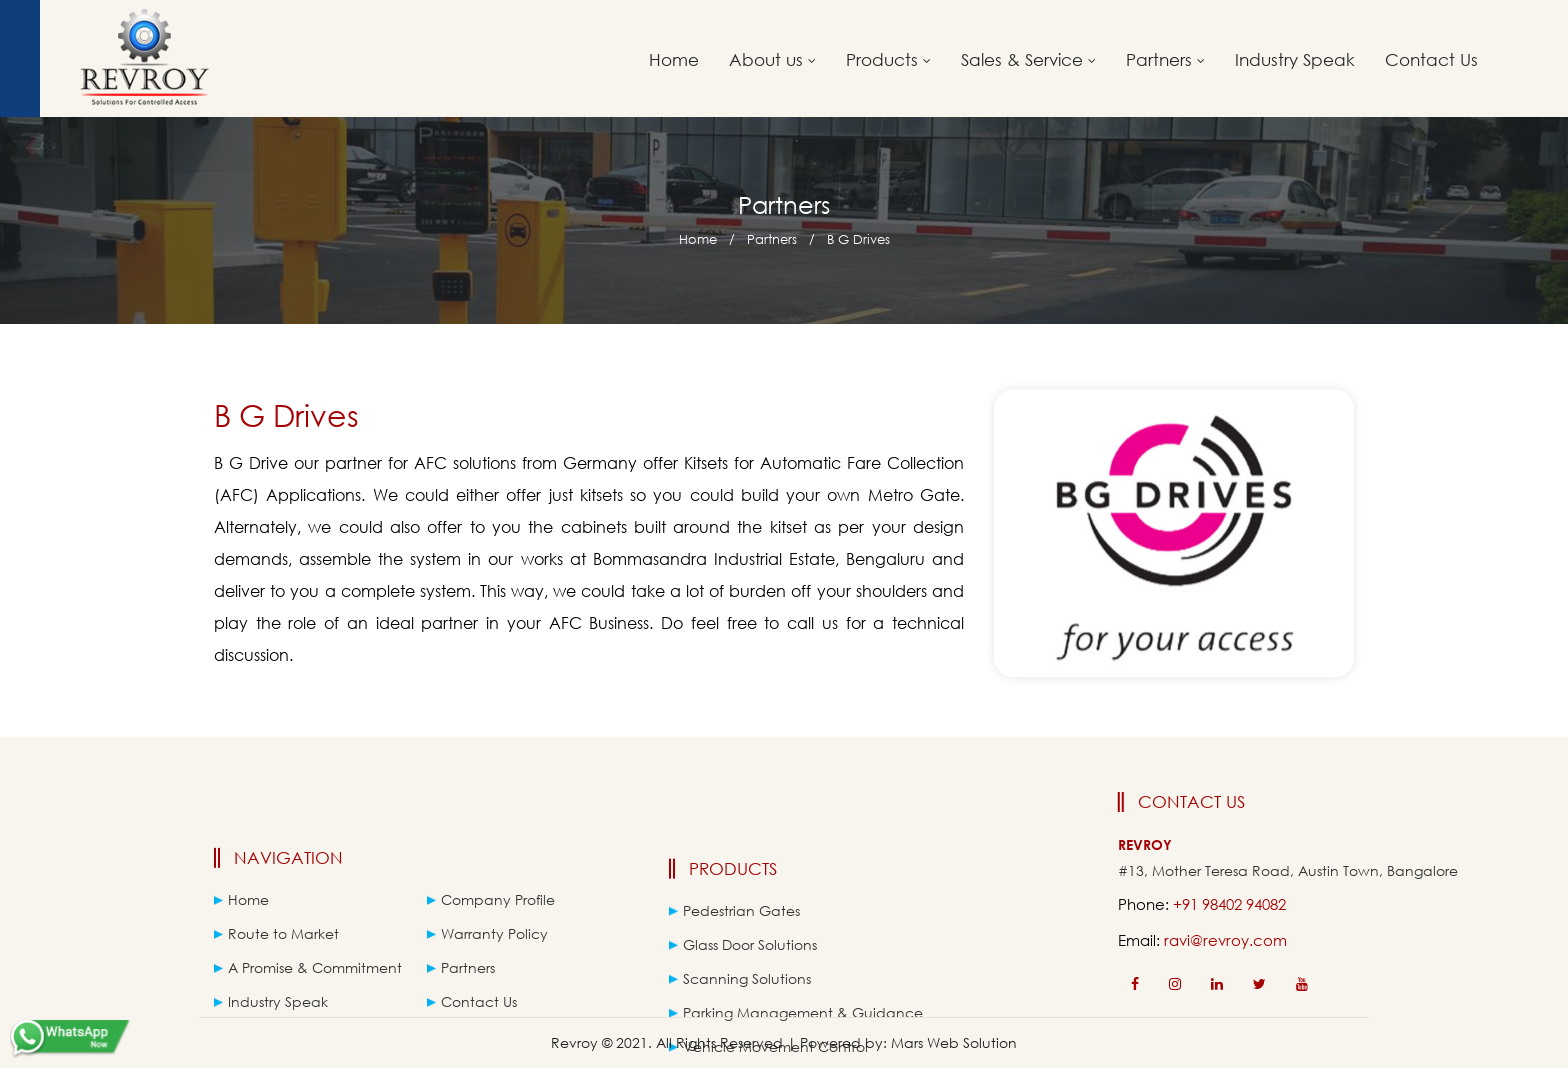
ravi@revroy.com (1291, 940)
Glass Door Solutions (743, 979)
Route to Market (276, 962)
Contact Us (1431, 59)
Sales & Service (1028, 59)
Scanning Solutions (740, 1013)
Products (888, 59)
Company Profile (491, 928)
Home (674, 59)
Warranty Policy (487, 962)
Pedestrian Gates (734, 945)
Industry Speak (1295, 59)
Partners (1165, 59)
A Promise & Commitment (308, 996)
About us (772, 59)
